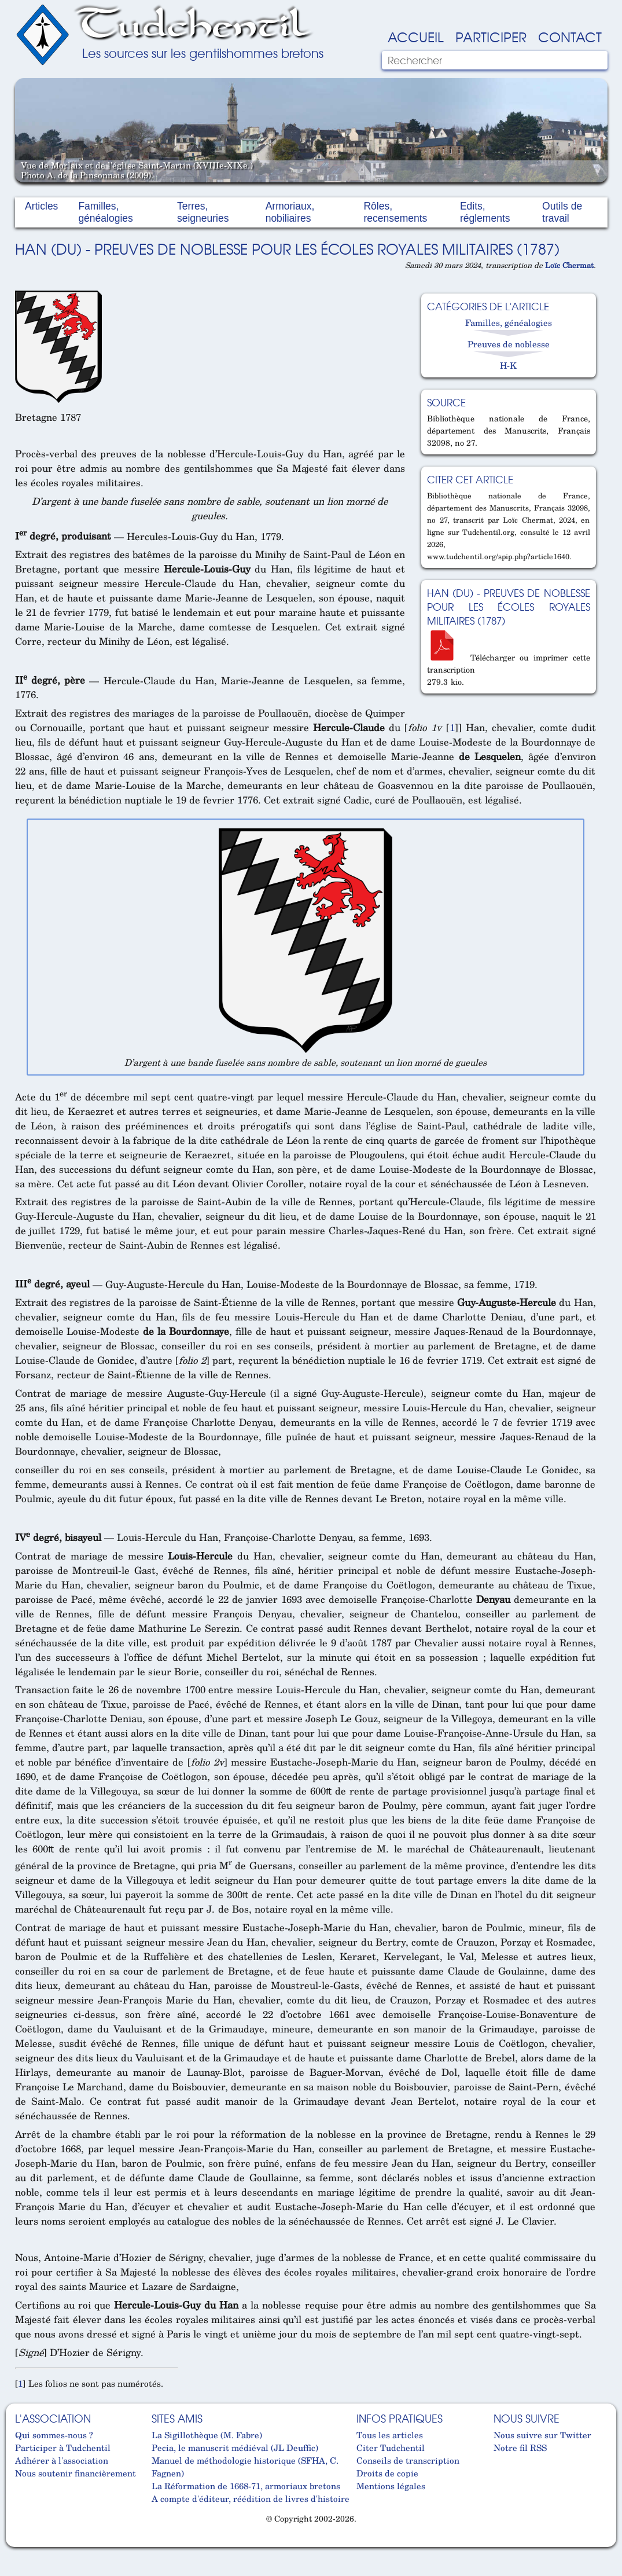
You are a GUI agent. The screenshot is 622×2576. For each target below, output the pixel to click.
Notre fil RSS (520, 2447)
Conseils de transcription (407, 2460)
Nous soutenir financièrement (75, 2473)
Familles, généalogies (105, 212)
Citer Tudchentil (390, 2447)
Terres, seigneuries (203, 212)
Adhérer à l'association (61, 2460)
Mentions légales (390, 2485)
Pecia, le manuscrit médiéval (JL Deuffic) (235, 2447)
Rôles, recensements (395, 212)
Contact (570, 36)
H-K (508, 365)
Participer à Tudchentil (63, 2447)
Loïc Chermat (569, 265)
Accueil (416, 36)
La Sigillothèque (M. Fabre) (207, 2434)
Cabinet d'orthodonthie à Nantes (24, 2542)
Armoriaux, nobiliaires (290, 212)
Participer (491, 36)
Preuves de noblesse (509, 343)
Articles (41, 206)
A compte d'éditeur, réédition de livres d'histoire (250, 2498)
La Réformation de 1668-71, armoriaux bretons (246, 2485)
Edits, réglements (485, 212)
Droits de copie (387, 2473)
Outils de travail (562, 212)
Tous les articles (389, 2434)
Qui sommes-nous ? (54, 2434)
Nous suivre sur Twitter (542, 2434)
